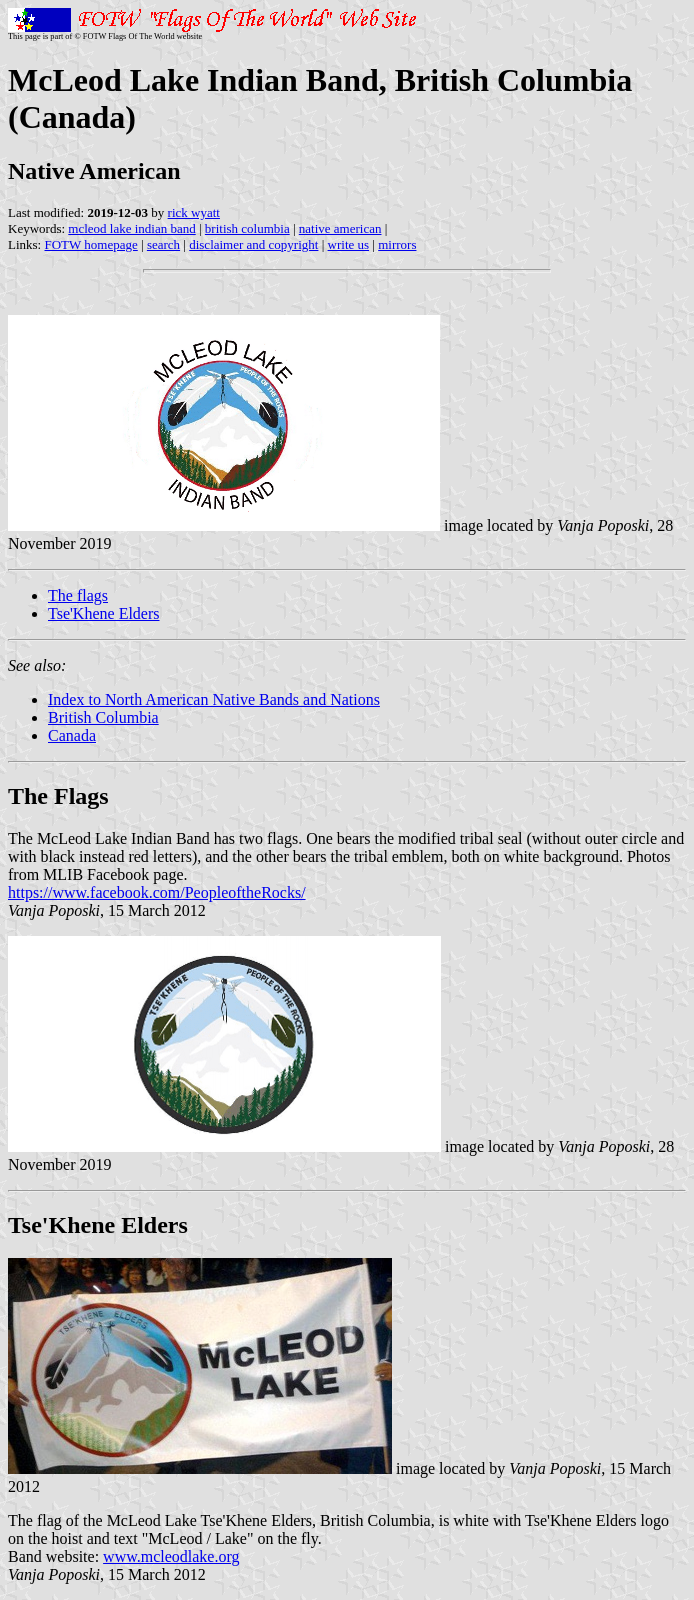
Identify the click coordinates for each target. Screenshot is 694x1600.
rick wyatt (194, 212)
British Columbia (103, 717)
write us (349, 244)
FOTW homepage (90, 244)
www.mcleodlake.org (171, 1556)
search (163, 244)
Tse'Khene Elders (104, 613)
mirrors (397, 244)
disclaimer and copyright (253, 244)
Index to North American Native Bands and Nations (214, 699)
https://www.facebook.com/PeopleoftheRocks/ (157, 892)
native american (340, 228)
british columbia (247, 228)
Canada (72, 735)
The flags (78, 595)
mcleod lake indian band (131, 228)
